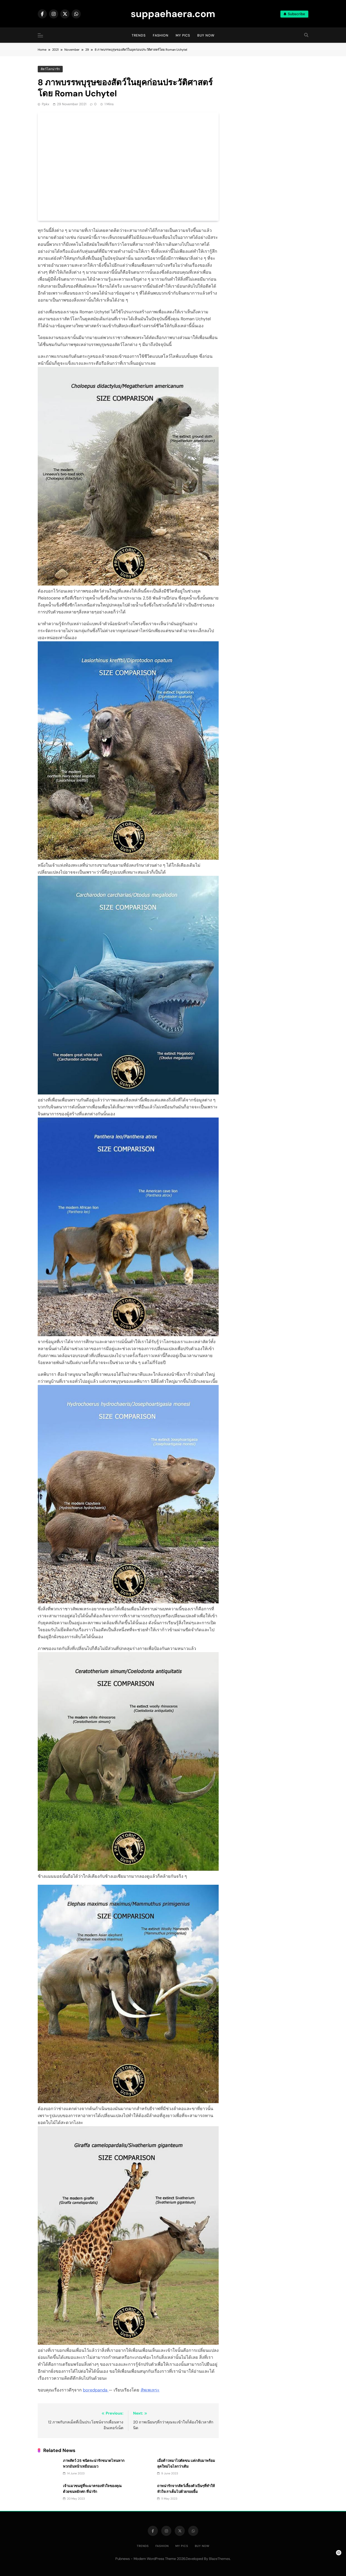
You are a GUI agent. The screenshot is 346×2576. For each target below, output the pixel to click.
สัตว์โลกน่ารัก (50, 69)
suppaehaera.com (173, 13)
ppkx (45, 104)
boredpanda (96, 2390)
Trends (139, 35)
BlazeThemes (219, 2559)
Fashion (160, 35)
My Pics (183, 35)
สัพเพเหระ (150, 2390)
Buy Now (206, 35)
